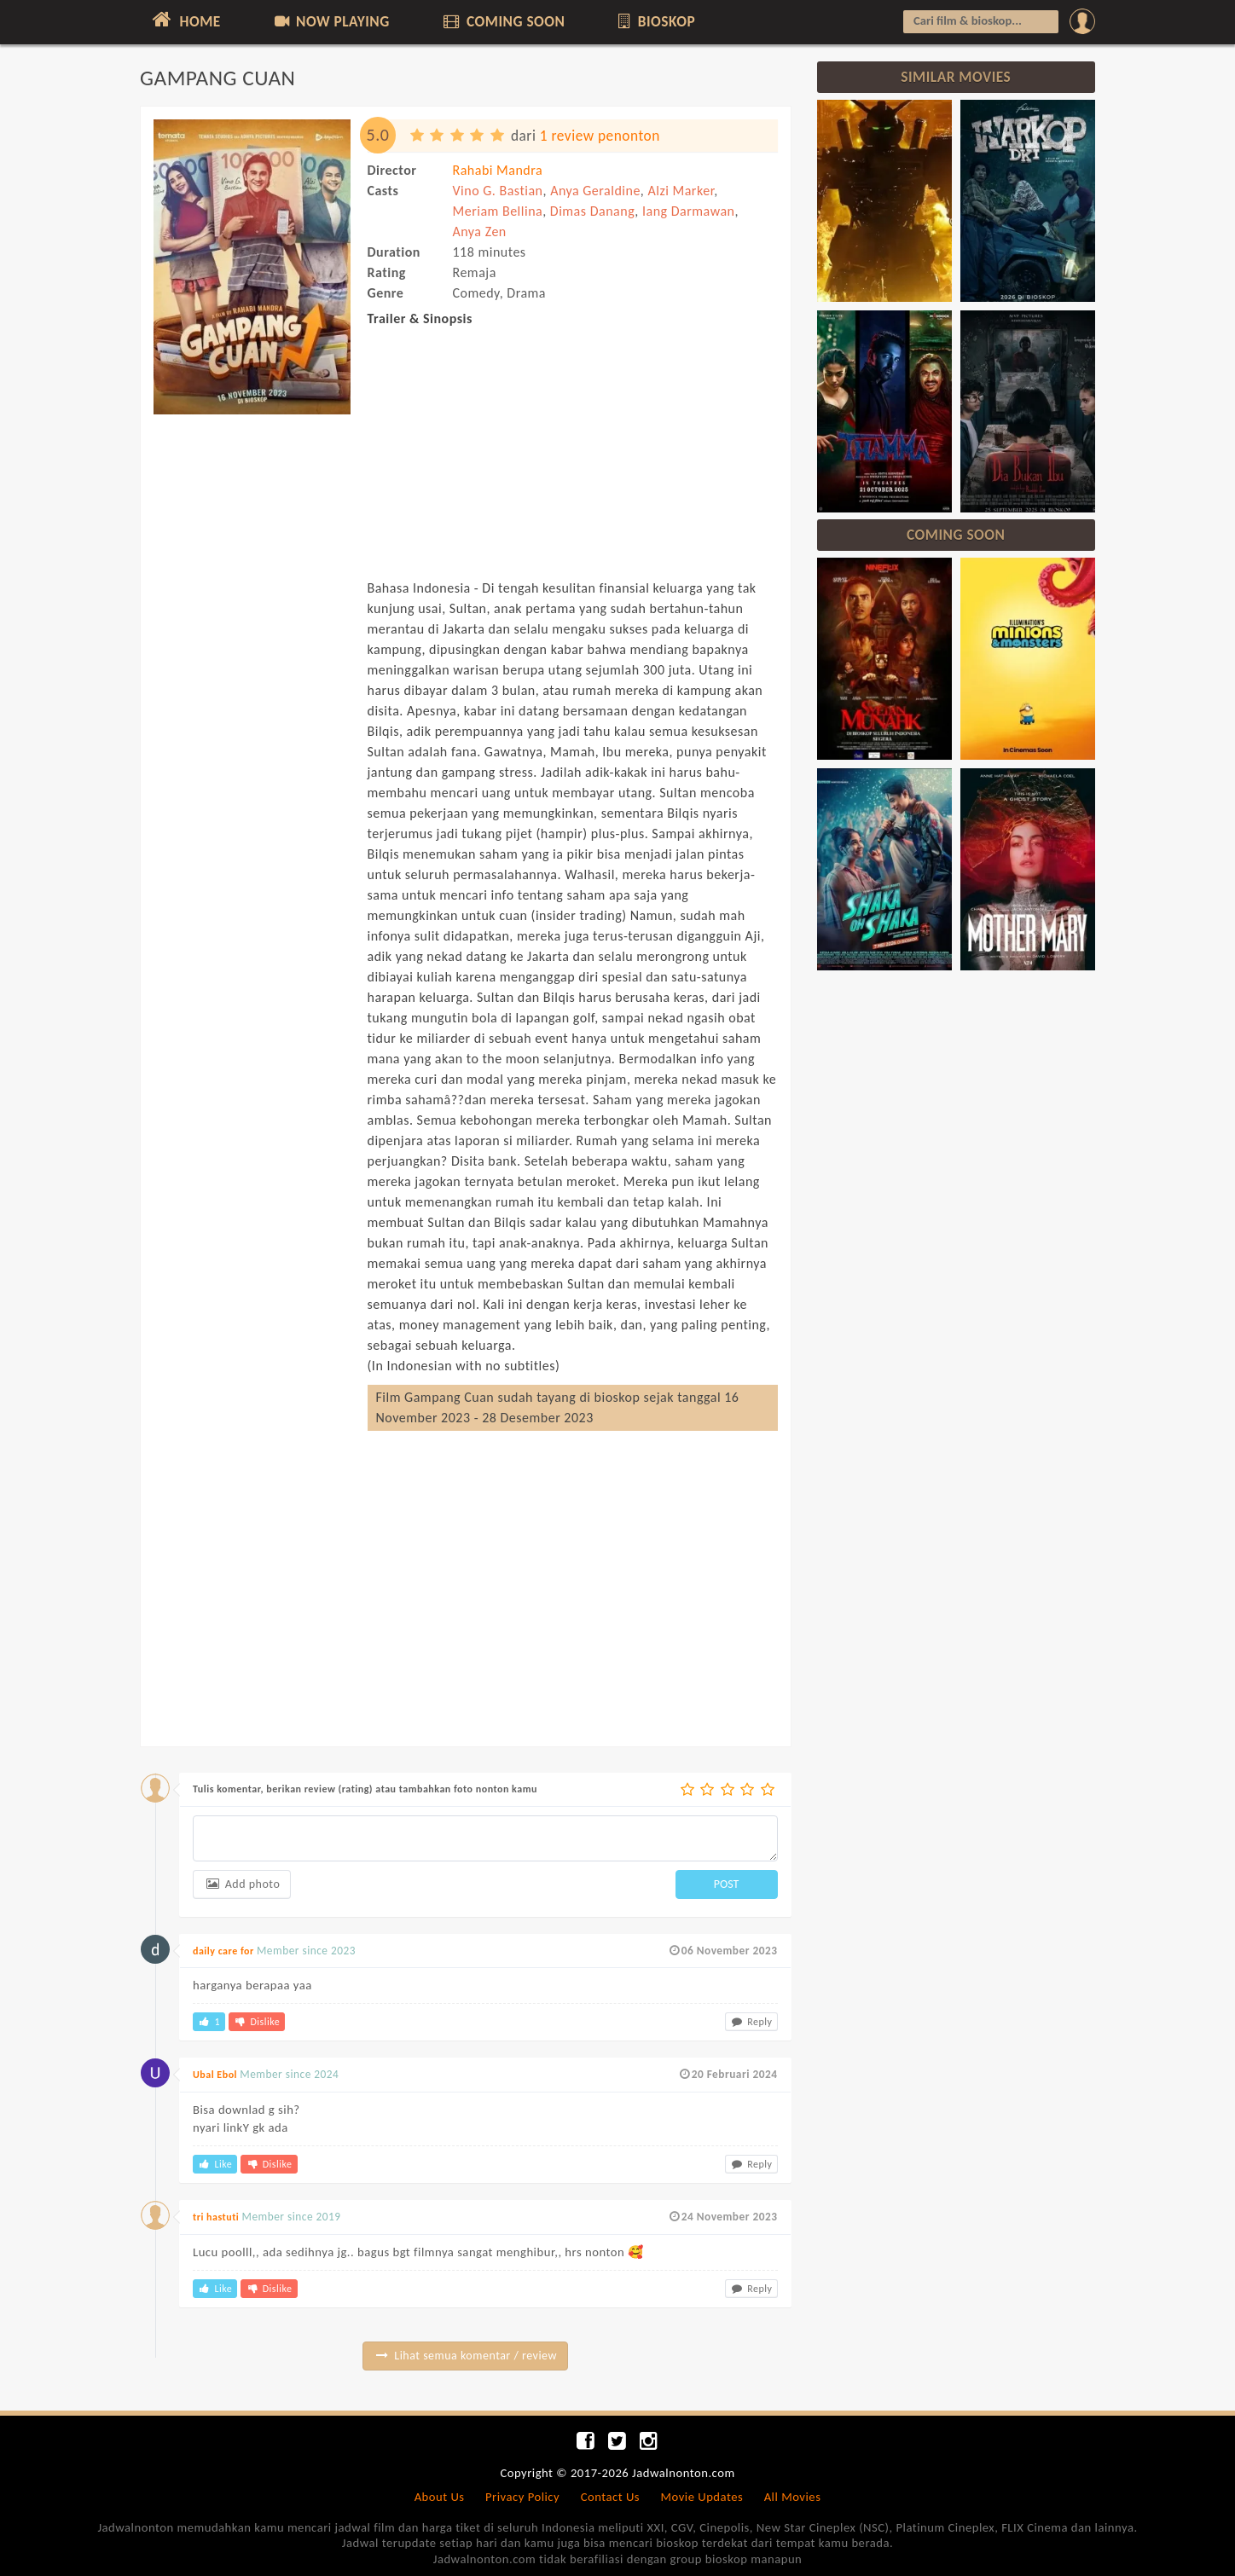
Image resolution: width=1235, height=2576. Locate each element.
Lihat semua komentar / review (465, 2355)
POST (726, 1884)
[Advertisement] (252, 680)
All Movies (792, 2496)
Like (215, 2164)
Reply (751, 2022)
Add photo (242, 1884)
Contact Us (610, 2496)
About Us (440, 2496)
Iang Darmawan (688, 211)
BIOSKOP (655, 21)
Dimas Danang (592, 211)
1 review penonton (600, 135)
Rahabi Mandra (498, 170)
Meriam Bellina (498, 211)
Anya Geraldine (595, 190)
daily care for (223, 1951)
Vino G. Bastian (498, 190)
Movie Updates (701, 2496)
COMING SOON (502, 21)
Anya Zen (480, 231)
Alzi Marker (680, 190)
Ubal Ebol (215, 2075)
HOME (184, 20)
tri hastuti (216, 2217)
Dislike (257, 2022)
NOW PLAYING (330, 21)
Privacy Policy (522, 2496)
